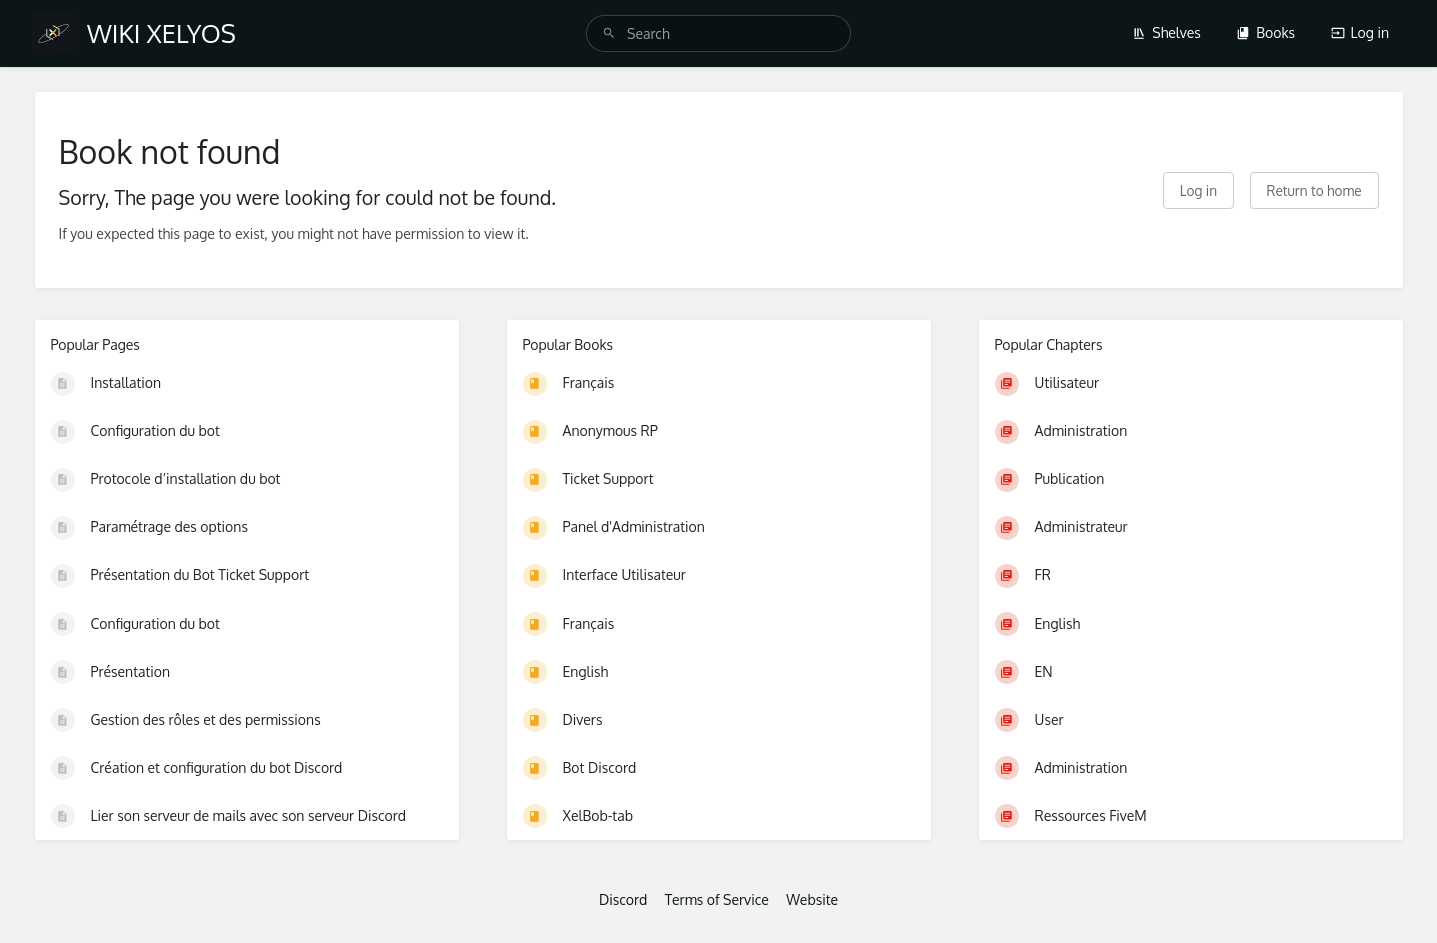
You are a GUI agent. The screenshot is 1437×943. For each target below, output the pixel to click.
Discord (623, 899)
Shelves (1166, 32)
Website (812, 899)
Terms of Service (717, 899)
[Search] (609, 33)
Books (1265, 32)
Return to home (1314, 190)
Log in (1360, 32)
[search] (718, 33)
